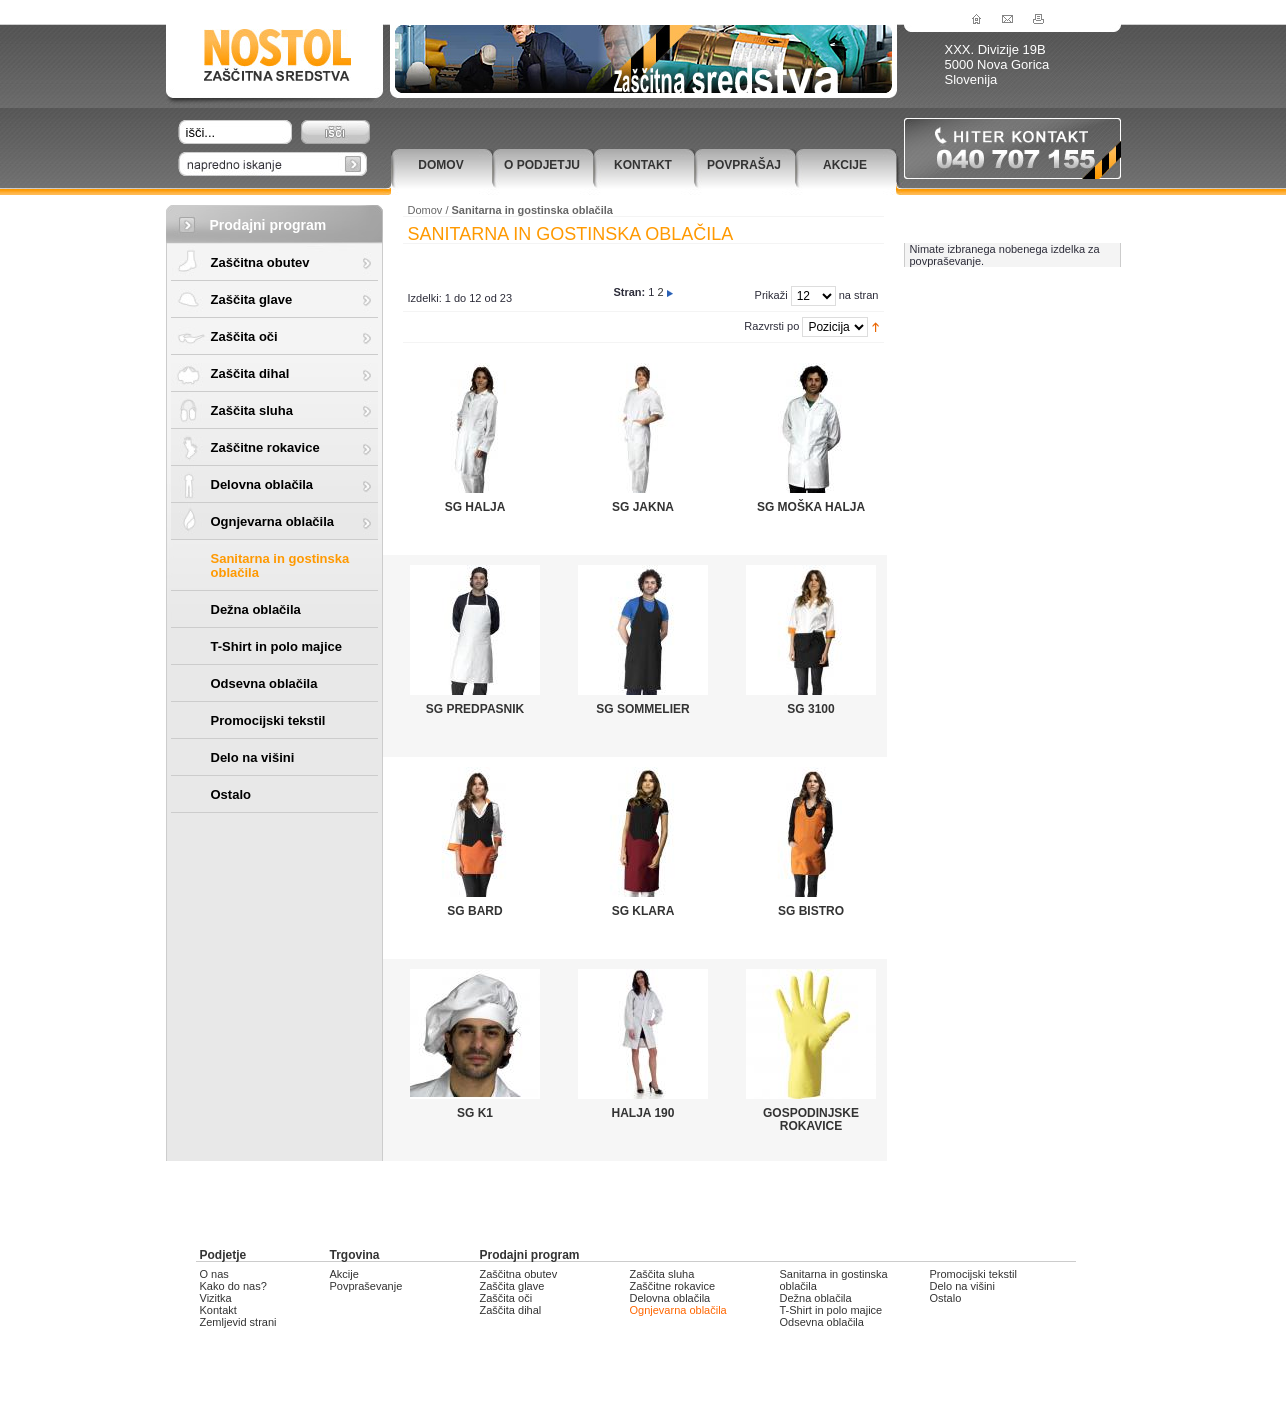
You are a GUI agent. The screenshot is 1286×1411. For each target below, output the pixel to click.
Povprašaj (744, 165)
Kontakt (643, 165)
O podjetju (542, 165)
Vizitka (216, 1298)
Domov (440, 165)
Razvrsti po (771, 326)
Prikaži (771, 295)
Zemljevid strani (238, 1322)
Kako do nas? (233, 1286)
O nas (214, 1274)
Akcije (845, 165)
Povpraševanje (366, 1286)
